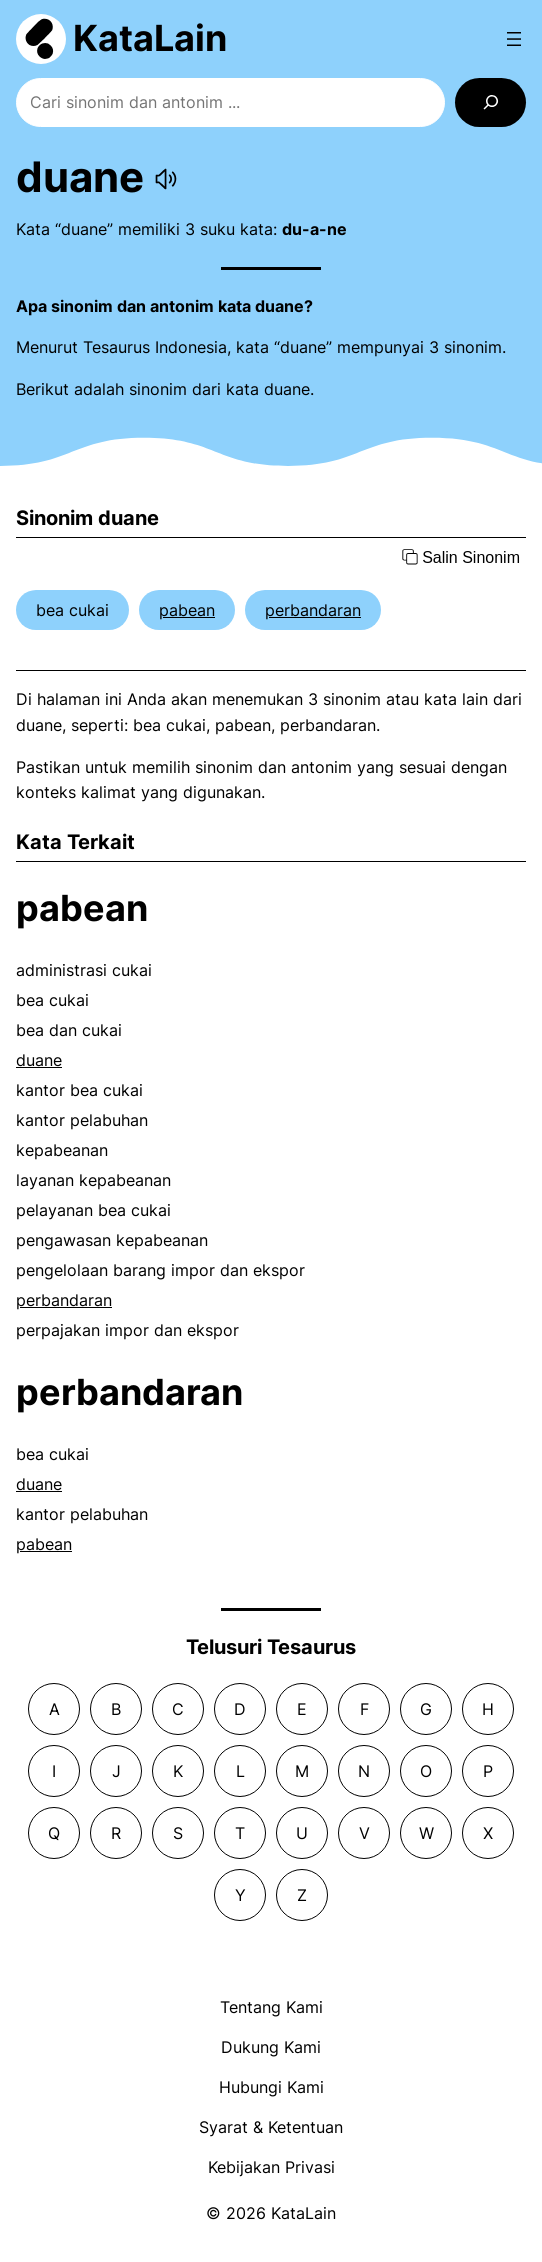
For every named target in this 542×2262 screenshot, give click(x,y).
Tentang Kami (271, 2007)
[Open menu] (514, 39)
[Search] (490, 102)
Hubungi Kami (271, 2087)
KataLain (150, 38)
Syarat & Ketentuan (271, 2127)
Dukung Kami (271, 2047)
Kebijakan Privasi (271, 2167)
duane (39, 1060)
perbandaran (313, 610)
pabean (187, 610)
